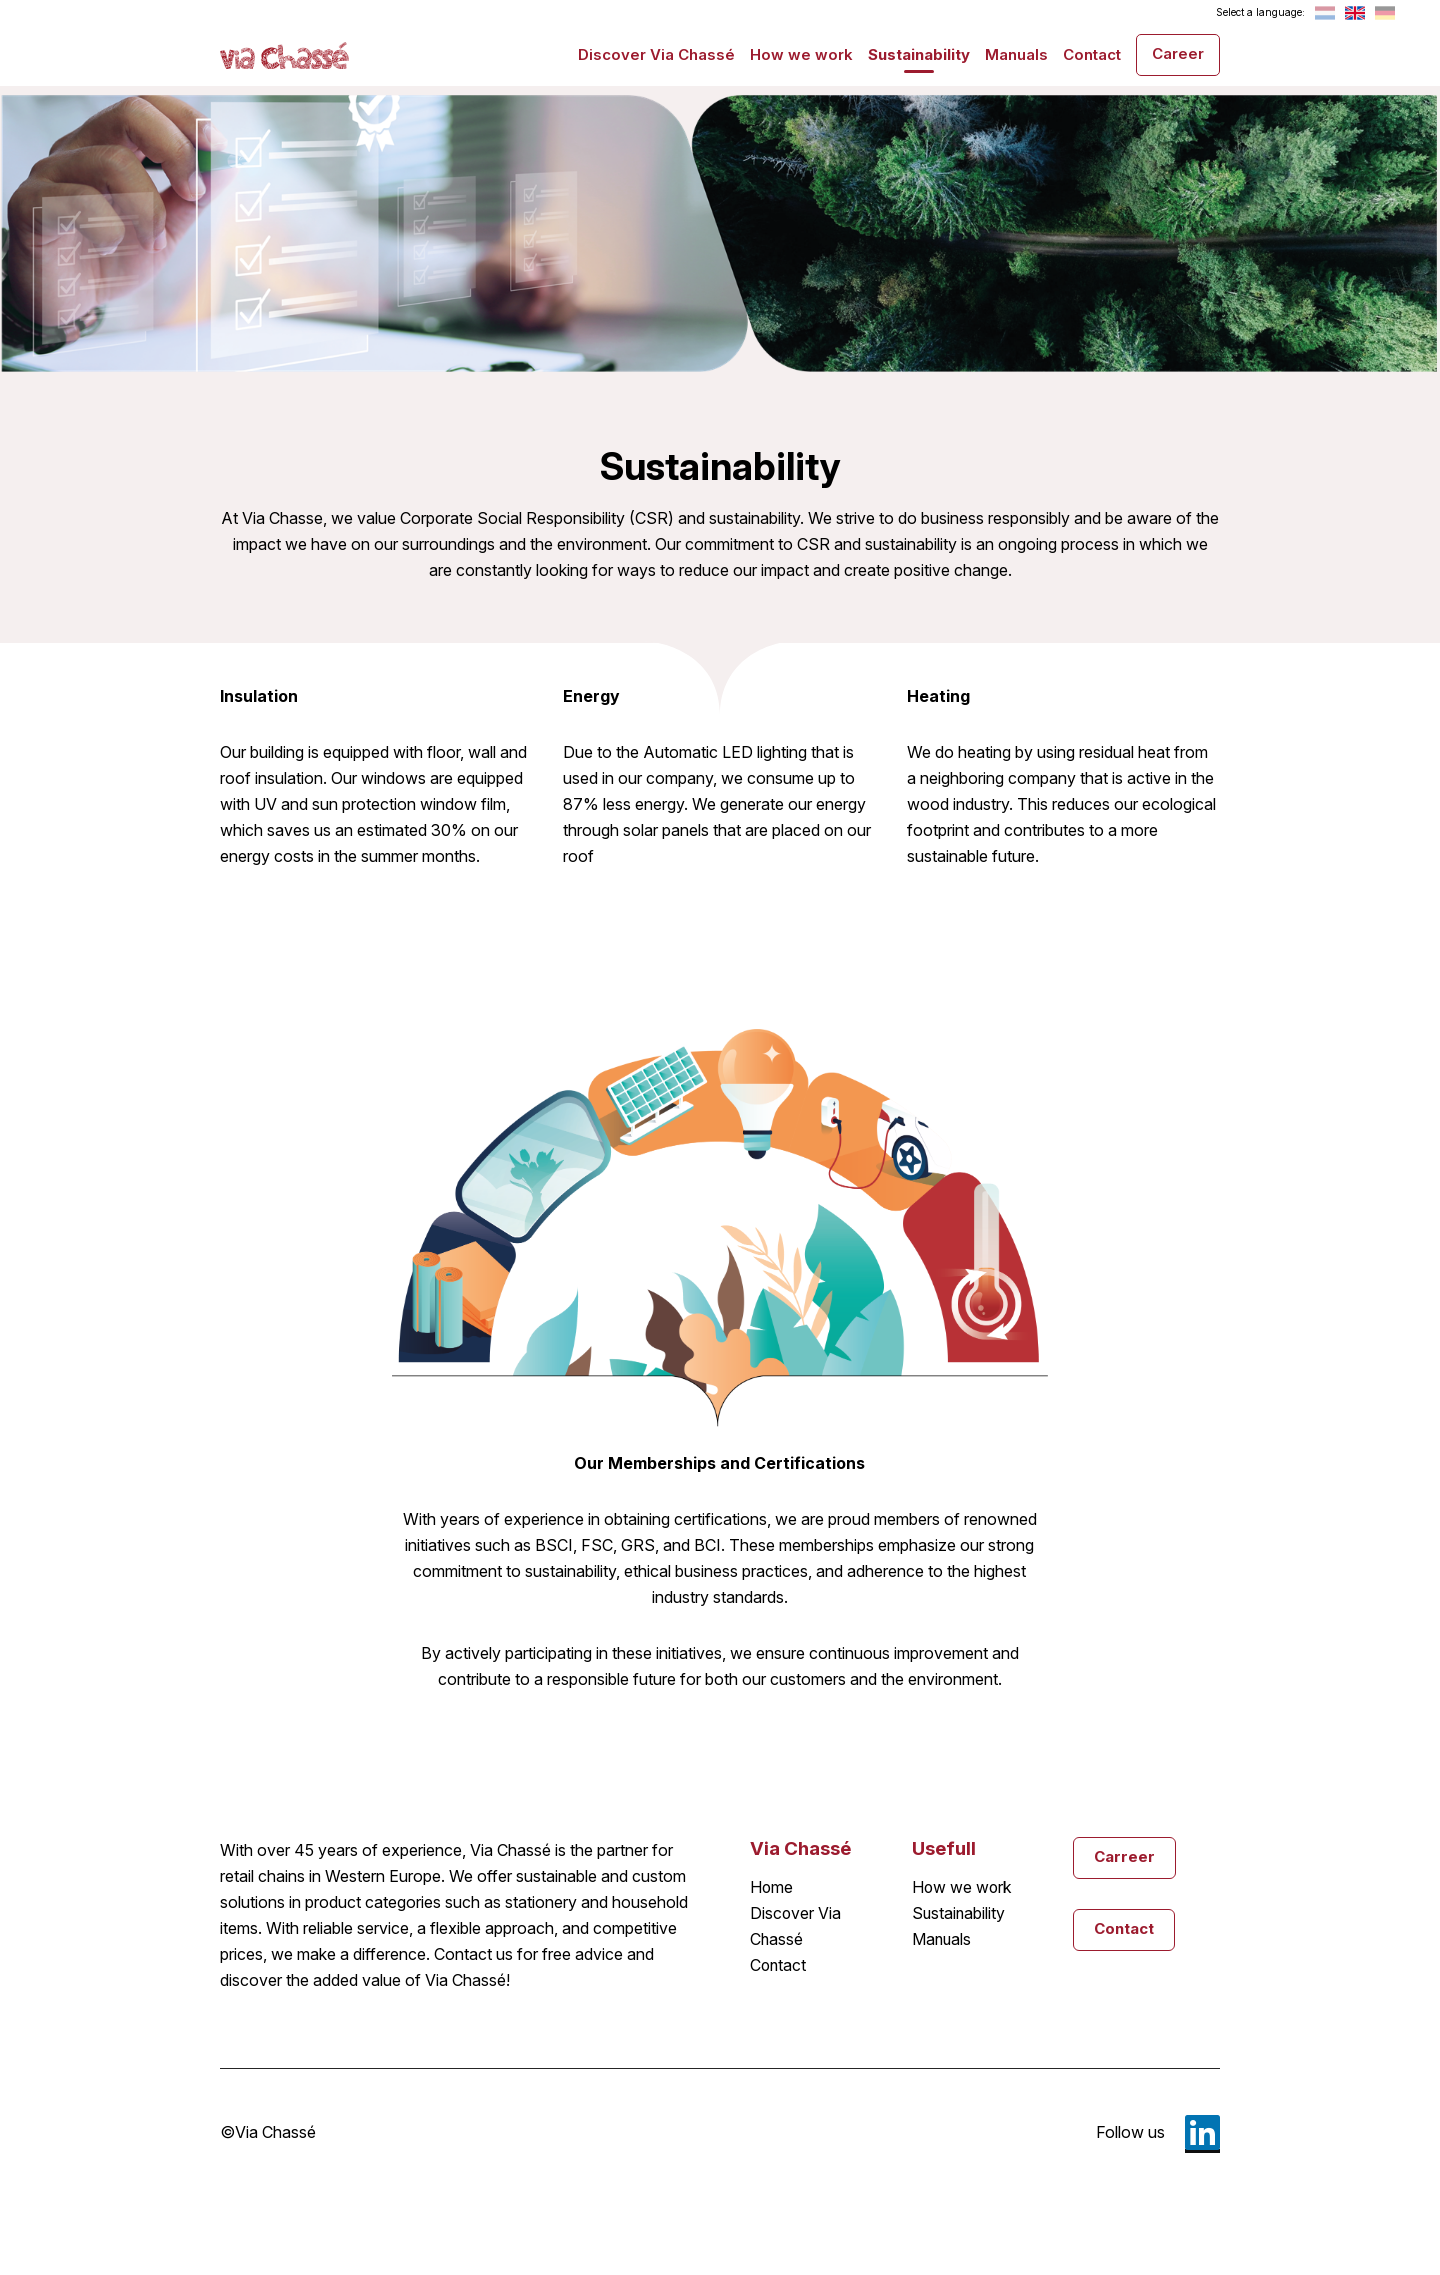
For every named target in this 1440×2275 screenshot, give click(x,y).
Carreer (1124, 1856)
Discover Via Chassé (656, 54)
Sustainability (919, 54)
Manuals (1016, 54)
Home (772, 1888)
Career (1178, 53)
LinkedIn (1202, 2132)
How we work (801, 54)
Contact (1092, 54)
